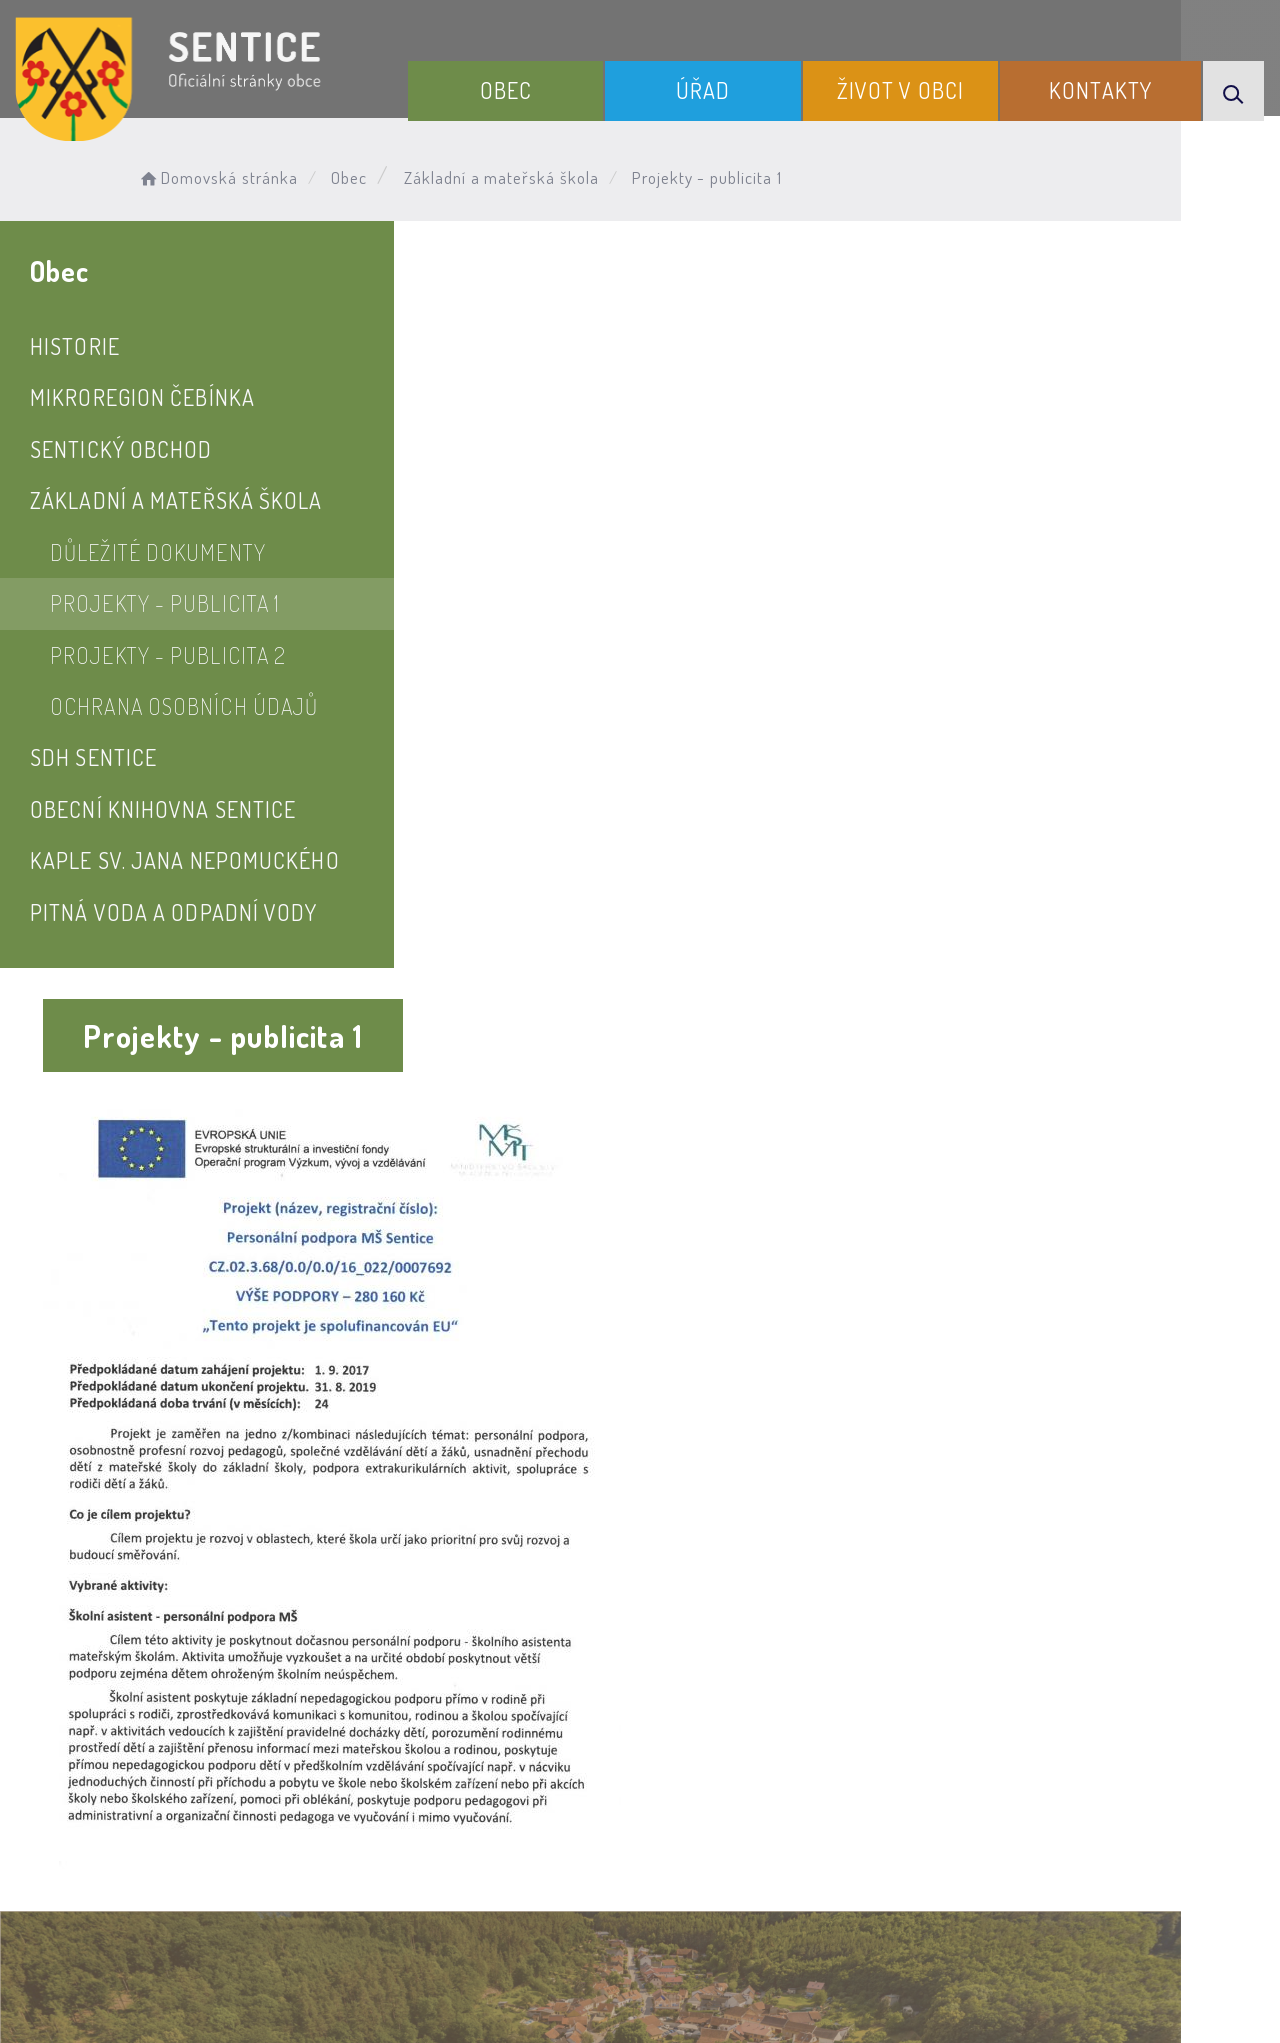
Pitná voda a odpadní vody (174, 912)
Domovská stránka (226, 175)
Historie (75, 346)
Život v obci (914, 88)
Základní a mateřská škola (511, 175)
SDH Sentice (93, 757)
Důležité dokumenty (158, 552)
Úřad (726, 88)
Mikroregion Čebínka (142, 397)
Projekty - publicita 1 (165, 603)
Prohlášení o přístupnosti (423, 1862)
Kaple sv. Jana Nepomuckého (185, 860)
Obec (538, 88)
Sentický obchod (121, 449)
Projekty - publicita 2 (168, 655)
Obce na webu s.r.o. (958, 1960)
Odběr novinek (643, 1862)
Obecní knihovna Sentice (163, 809)
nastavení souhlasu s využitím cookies (1089, 1992)
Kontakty (1106, 88)
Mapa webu (800, 1862)
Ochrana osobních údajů (184, 706)
